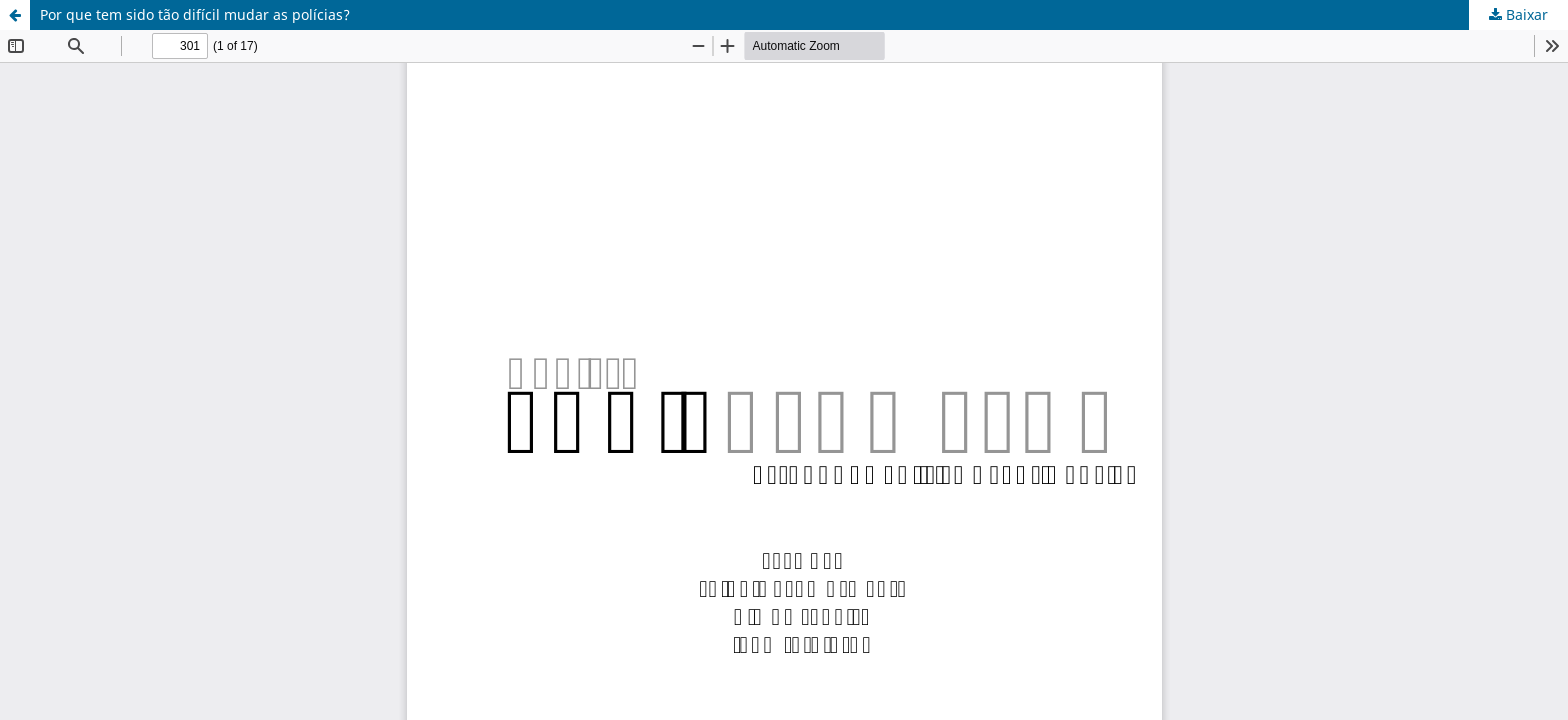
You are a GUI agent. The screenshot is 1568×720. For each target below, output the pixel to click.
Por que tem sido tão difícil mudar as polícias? (195, 14)
